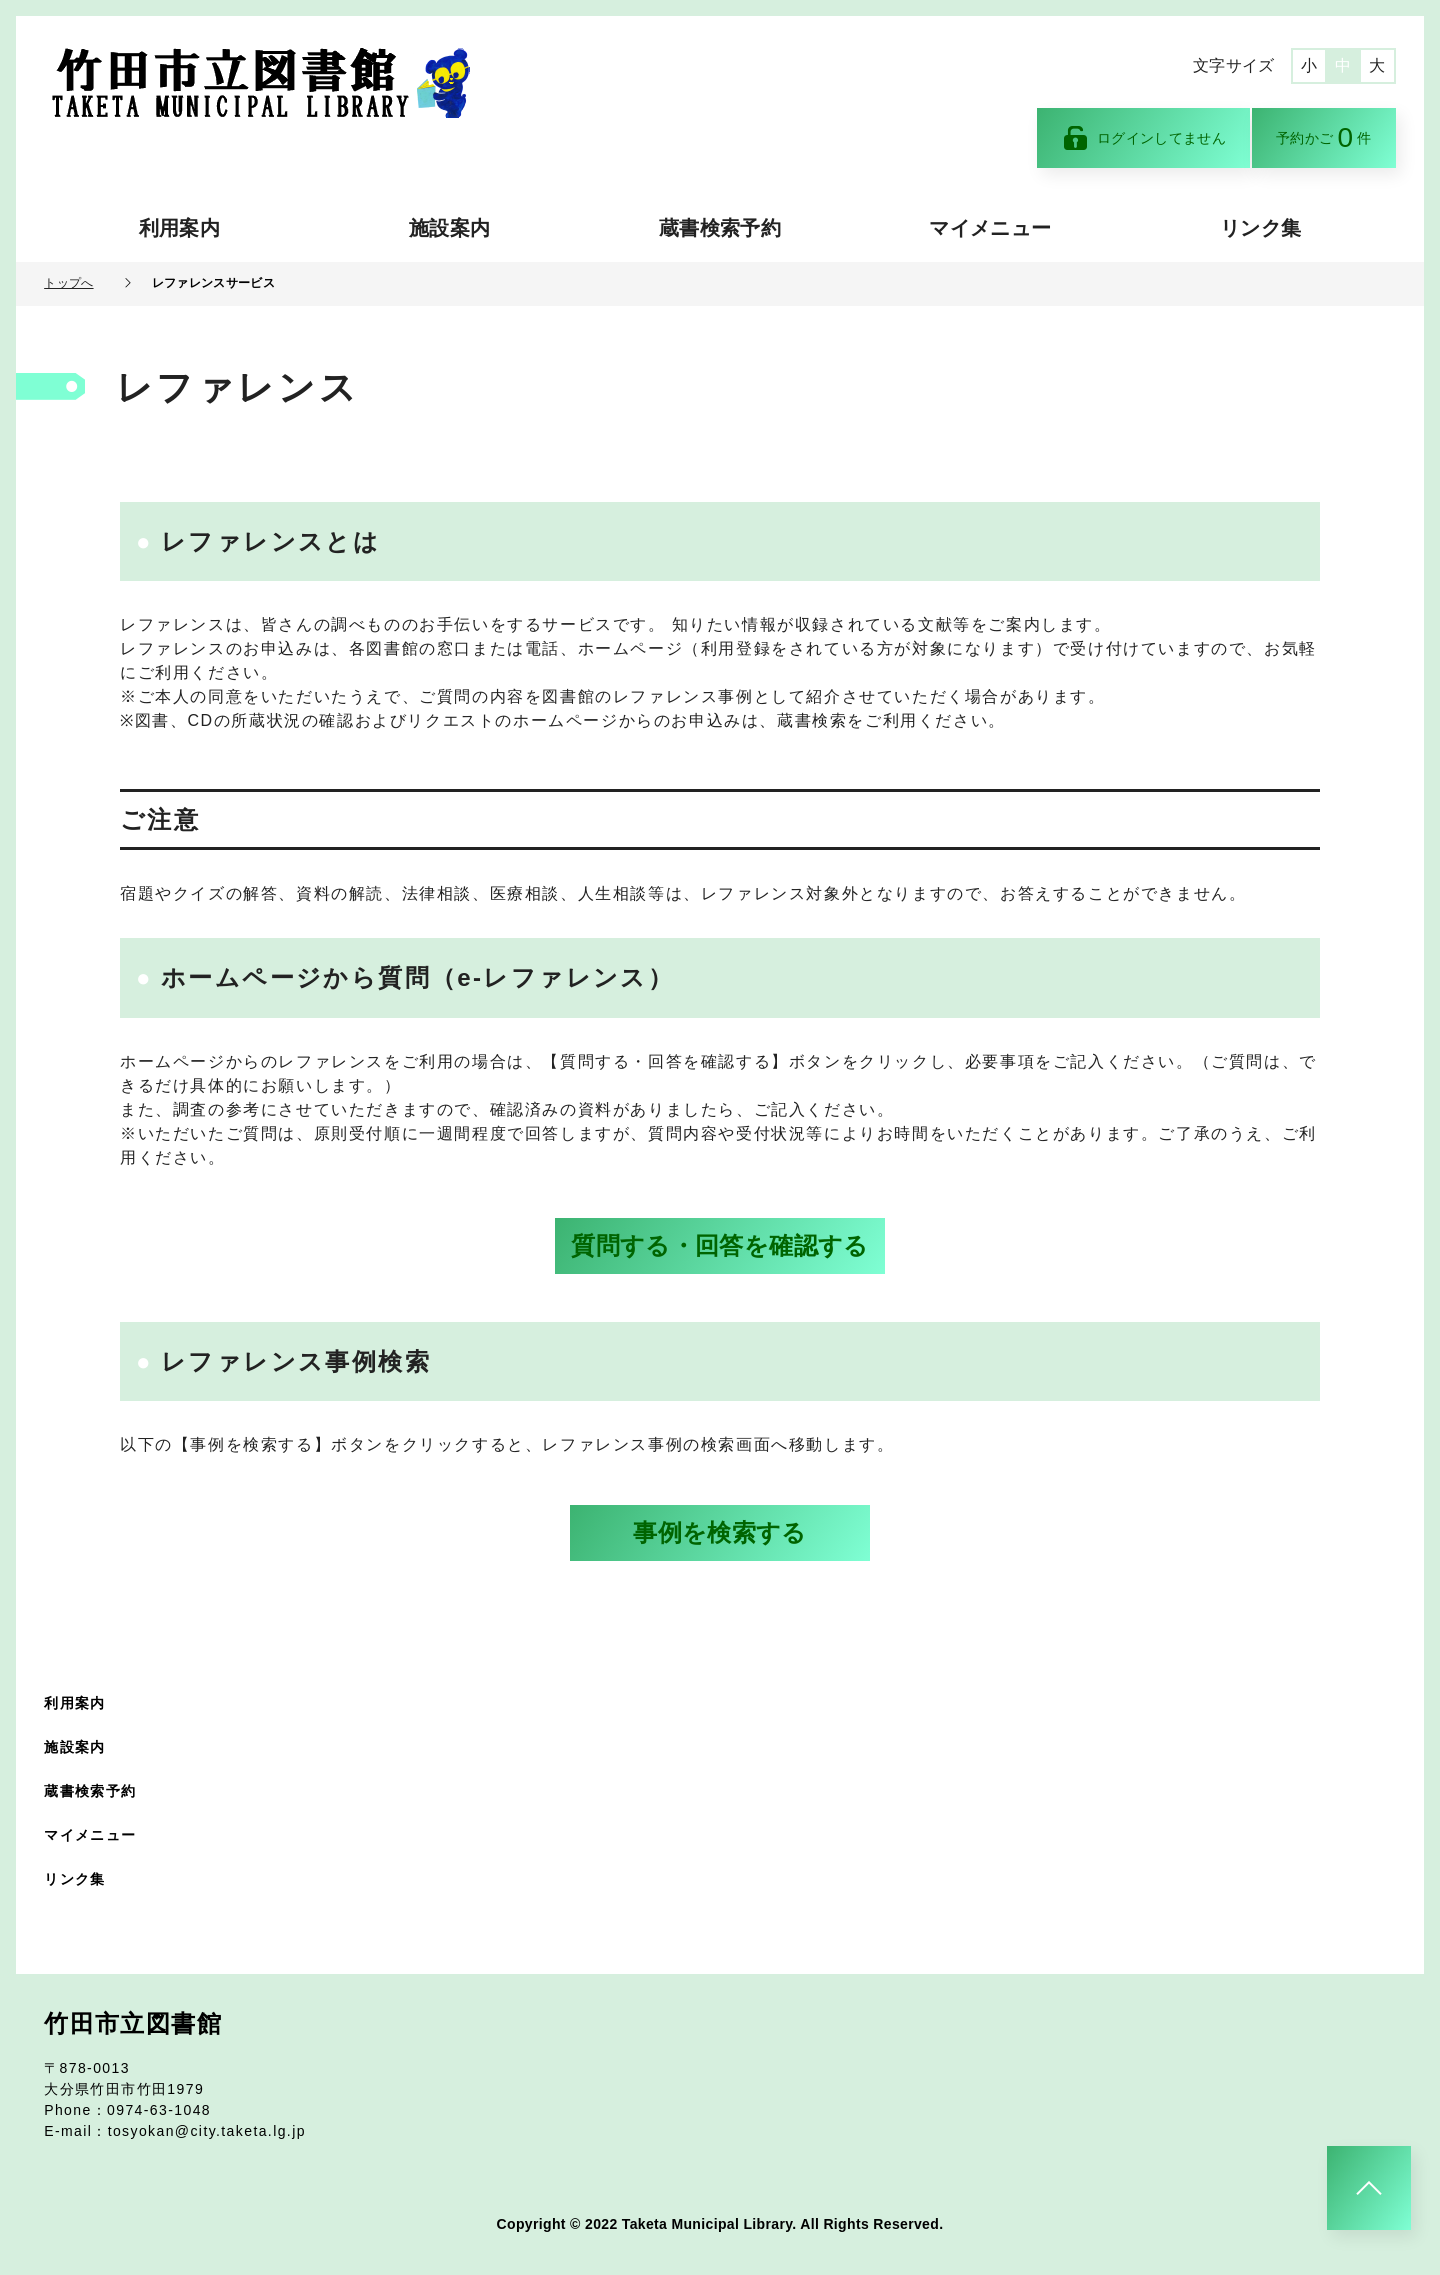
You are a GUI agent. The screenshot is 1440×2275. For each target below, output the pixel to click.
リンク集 (1260, 228)
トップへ (68, 283)
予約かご (1324, 137)
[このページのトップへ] (1369, 2188)
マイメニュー (990, 228)
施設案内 (449, 228)
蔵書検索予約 (720, 228)
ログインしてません (1144, 138)
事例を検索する (719, 1532)
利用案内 (179, 228)
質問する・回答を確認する (719, 1245)
